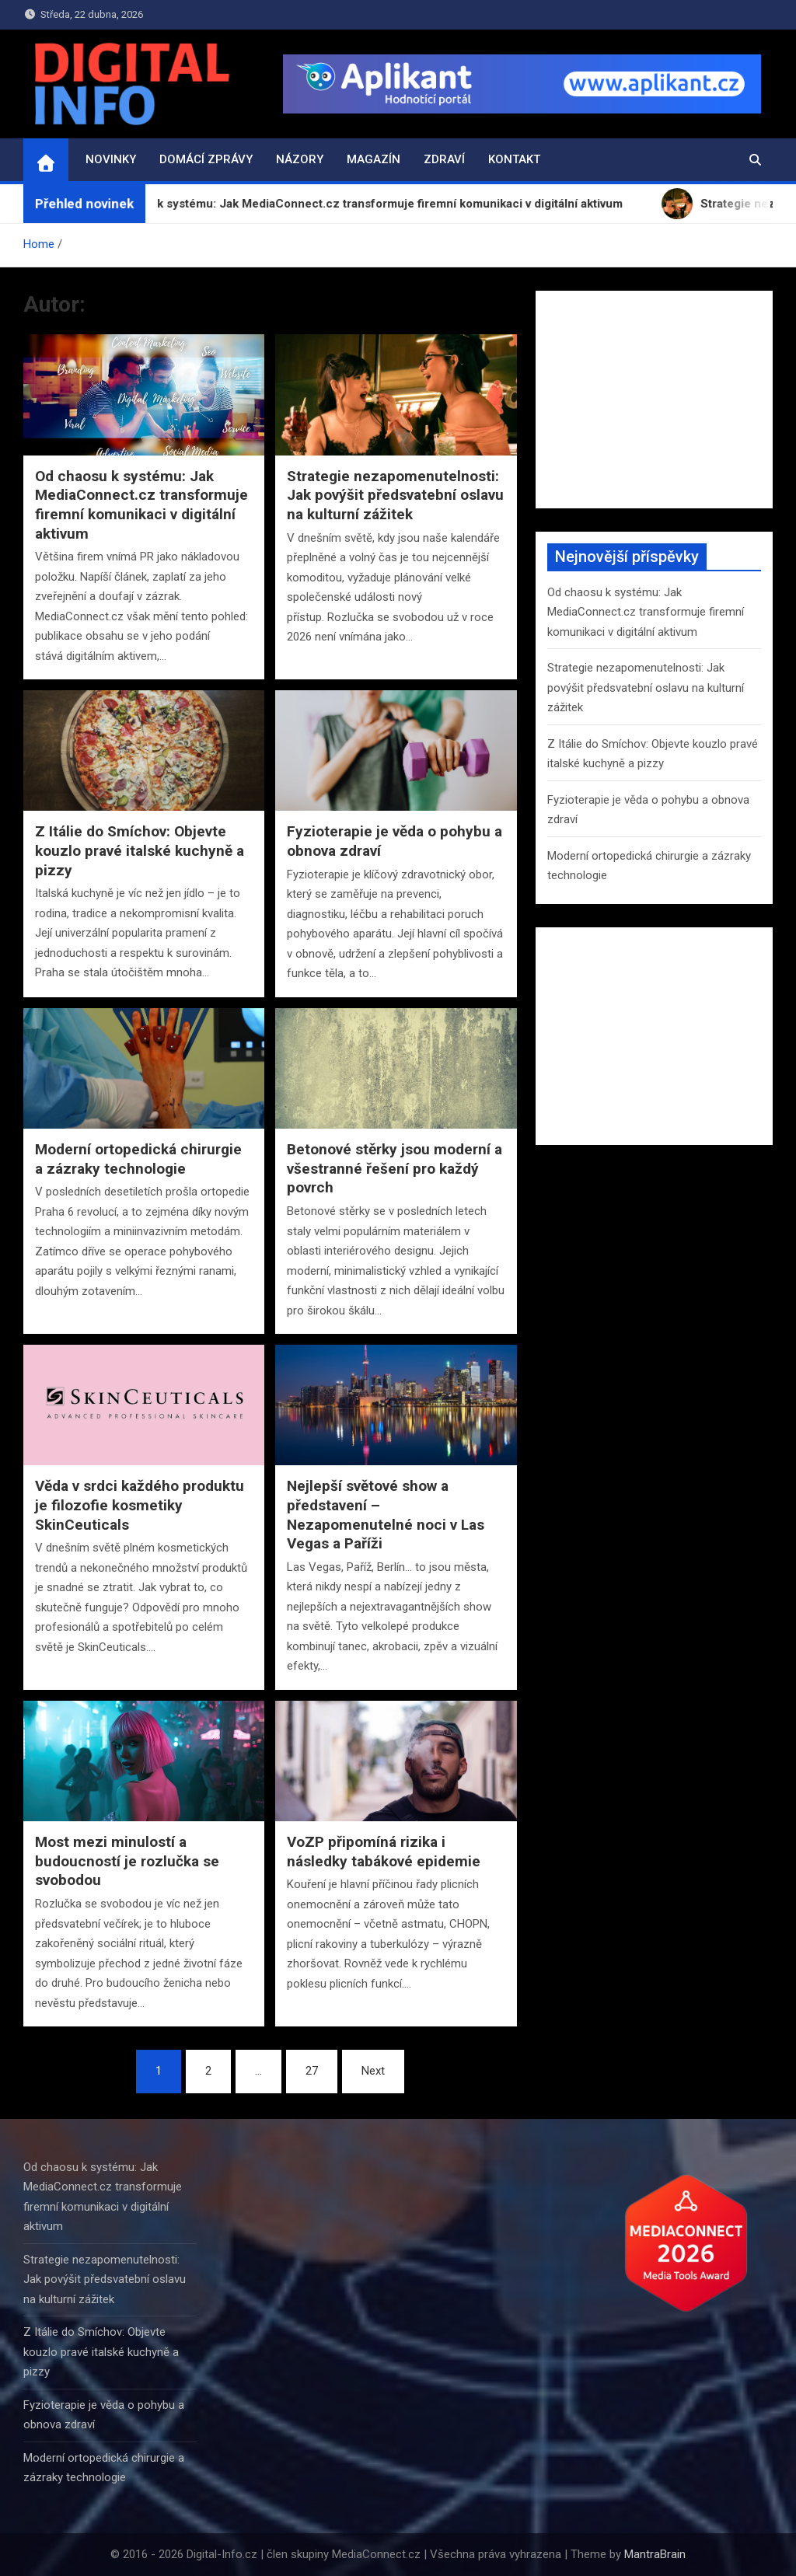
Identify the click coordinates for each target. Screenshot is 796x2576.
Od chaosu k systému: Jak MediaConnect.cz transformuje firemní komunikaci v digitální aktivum (141, 505)
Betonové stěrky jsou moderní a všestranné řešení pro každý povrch (394, 1168)
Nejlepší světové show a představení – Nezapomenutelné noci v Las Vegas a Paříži (385, 1514)
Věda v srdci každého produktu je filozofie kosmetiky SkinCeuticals (139, 1505)
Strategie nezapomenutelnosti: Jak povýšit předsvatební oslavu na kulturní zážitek (395, 495)
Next (373, 2071)
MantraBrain (655, 2554)
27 (311, 2071)
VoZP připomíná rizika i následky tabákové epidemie (383, 1851)
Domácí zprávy (206, 159)
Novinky (111, 159)
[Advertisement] (654, 399)
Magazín (373, 159)
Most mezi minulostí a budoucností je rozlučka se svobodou (127, 1861)
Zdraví (444, 159)
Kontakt (514, 159)
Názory (299, 159)
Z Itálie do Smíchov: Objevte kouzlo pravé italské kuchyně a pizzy (139, 850)
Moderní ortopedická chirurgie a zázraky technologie (138, 1159)
